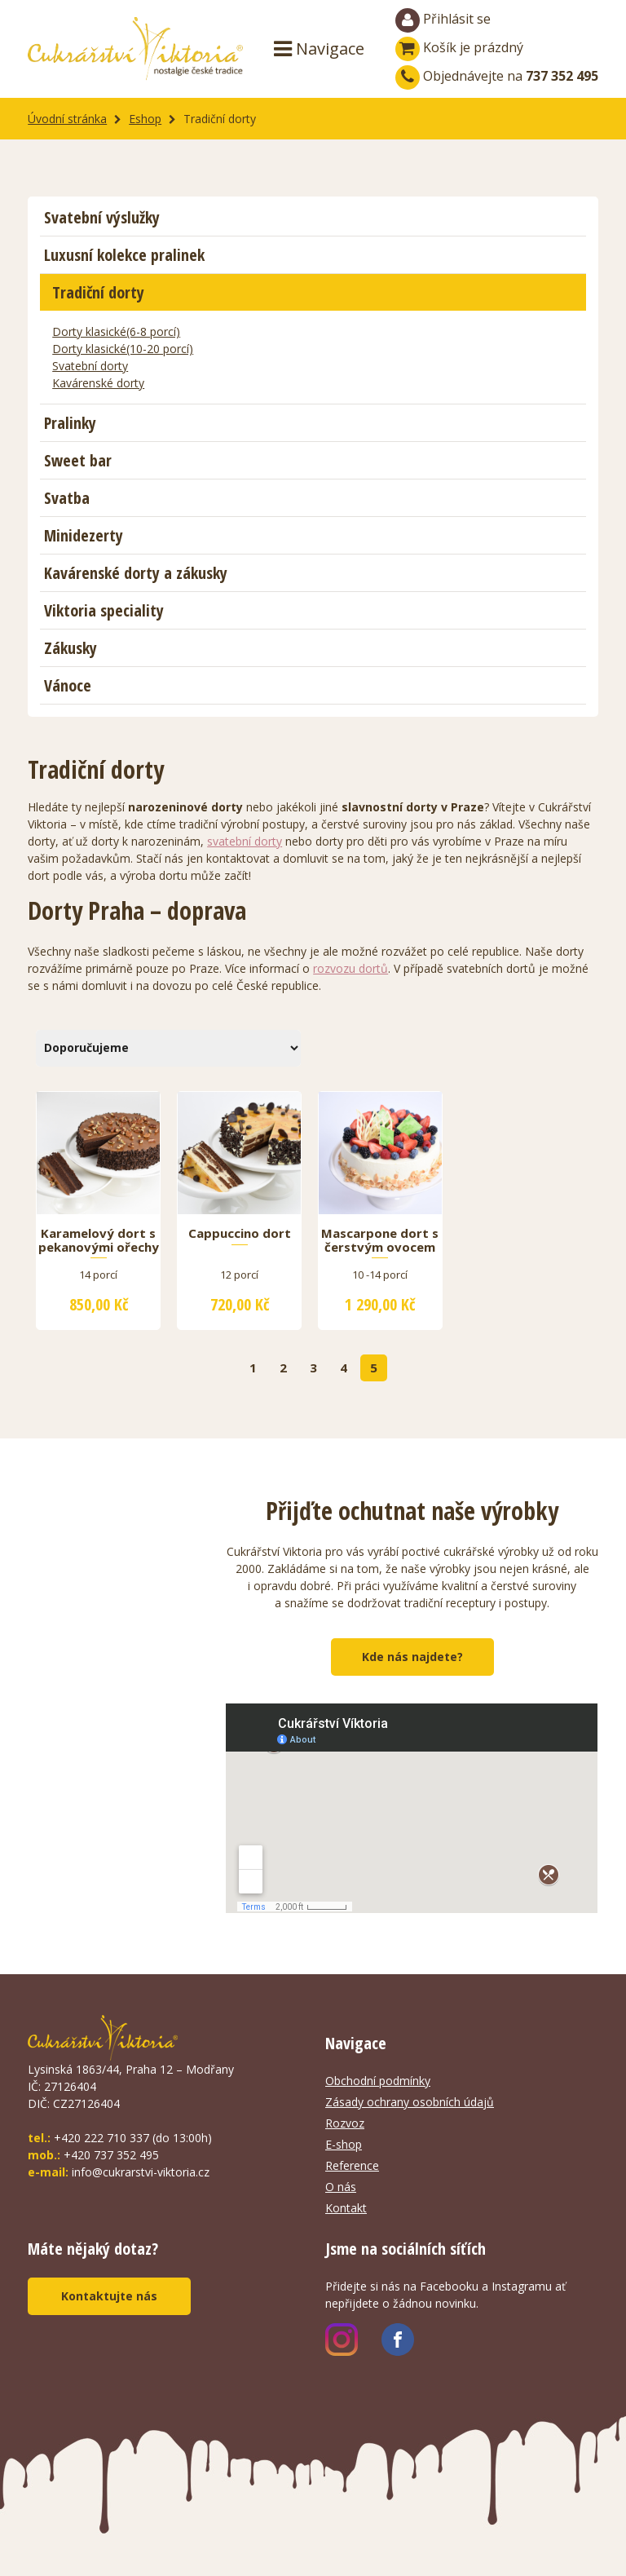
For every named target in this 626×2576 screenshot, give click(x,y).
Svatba (67, 498)
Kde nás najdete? (412, 1656)
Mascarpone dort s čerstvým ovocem (380, 1240)
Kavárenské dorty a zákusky (135, 573)
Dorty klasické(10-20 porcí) (122, 348)
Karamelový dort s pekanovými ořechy (98, 1240)
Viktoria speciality (104, 610)
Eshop (145, 118)
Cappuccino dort (239, 1233)
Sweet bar (78, 460)
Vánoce (67, 685)
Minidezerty (83, 535)
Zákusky (70, 648)
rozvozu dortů (350, 968)
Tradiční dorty (98, 292)
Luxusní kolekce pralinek (124, 255)
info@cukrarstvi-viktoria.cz (140, 2172)
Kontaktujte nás (109, 2296)
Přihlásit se (443, 20)
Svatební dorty (90, 365)
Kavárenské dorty (98, 383)
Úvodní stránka (67, 118)
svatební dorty (244, 841)
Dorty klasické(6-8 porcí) (116, 331)
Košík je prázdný (459, 47)
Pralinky (70, 423)
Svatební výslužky (102, 217)
